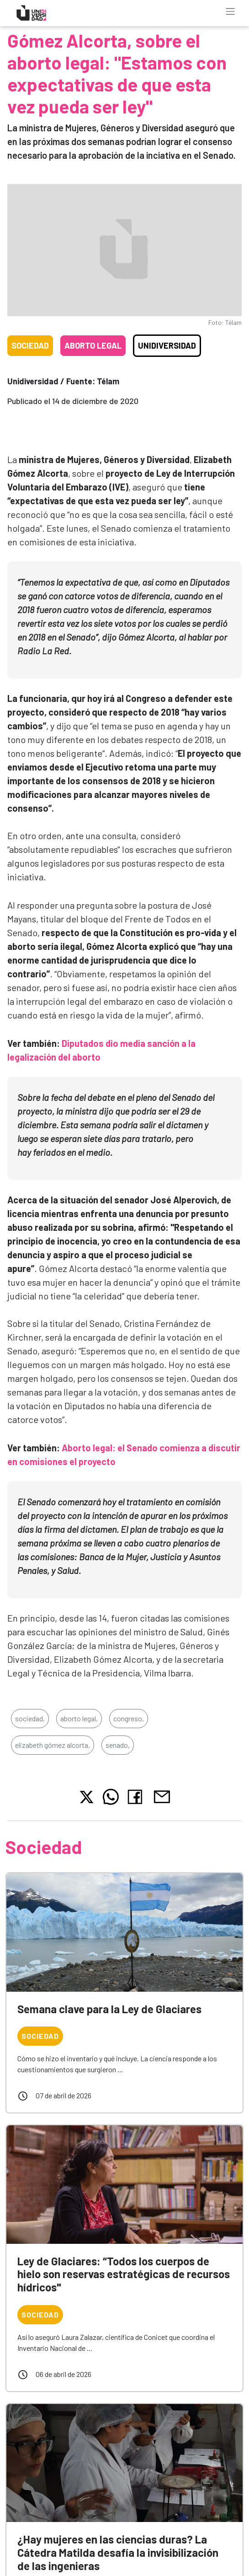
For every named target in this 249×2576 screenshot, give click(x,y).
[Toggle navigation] (230, 11)
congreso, (128, 1718)
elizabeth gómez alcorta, (52, 1745)
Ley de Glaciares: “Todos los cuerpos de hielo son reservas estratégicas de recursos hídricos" (123, 2274)
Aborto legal (93, 345)
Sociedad (30, 345)
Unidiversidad (167, 345)
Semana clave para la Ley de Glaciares (109, 2009)
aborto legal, (79, 1718)
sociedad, (30, 1718)
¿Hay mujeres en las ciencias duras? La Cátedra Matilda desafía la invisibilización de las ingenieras (117, 2552)
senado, (118, 1745)
